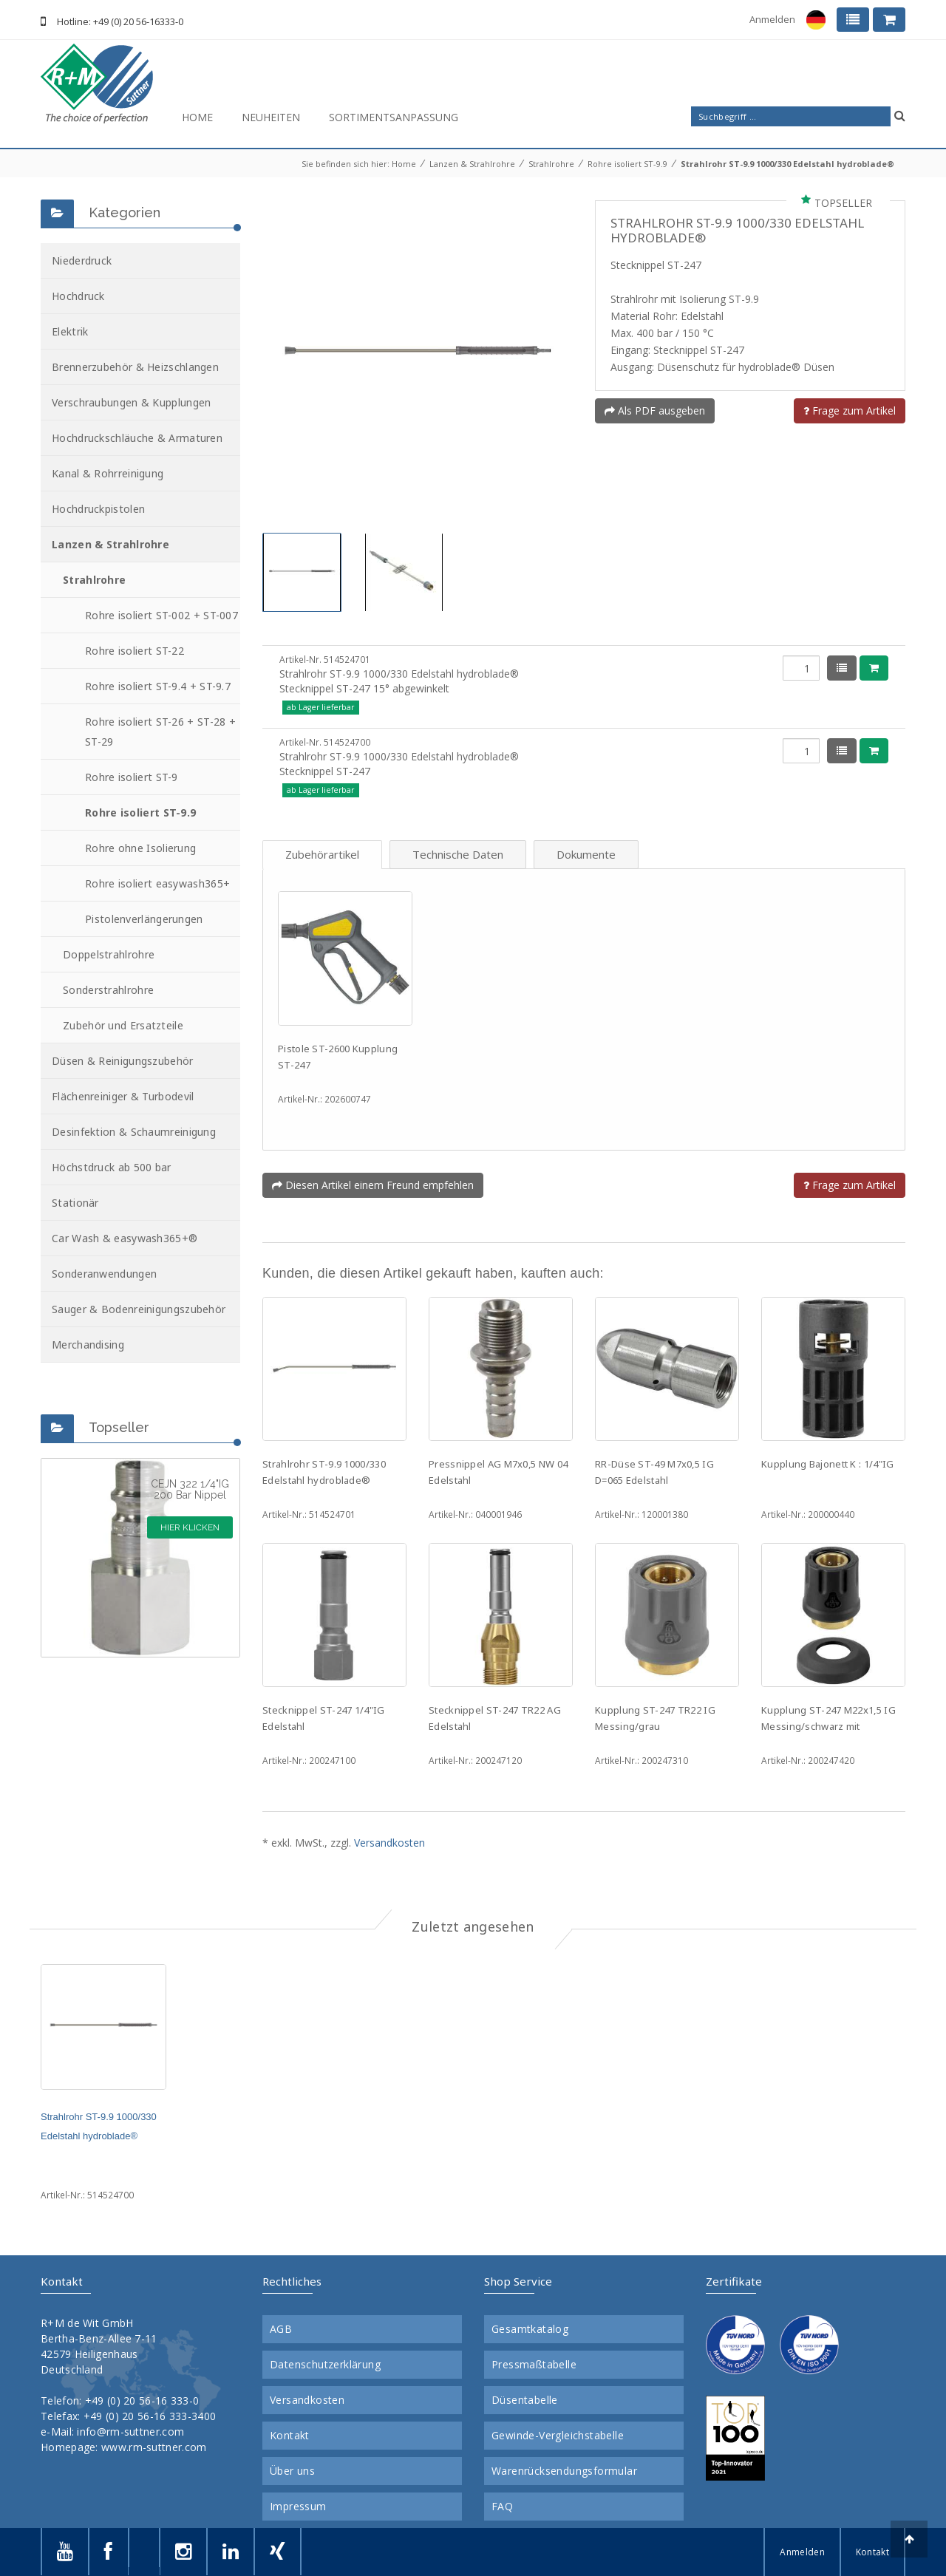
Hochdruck (78, 296)
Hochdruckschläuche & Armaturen (137, 438)
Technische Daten (457, 854)
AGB (281, 2329)
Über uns (292, 2471)
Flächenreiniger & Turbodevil (123, 1096)
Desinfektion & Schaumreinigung (134, 1132)
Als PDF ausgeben (655, 410)
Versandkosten (389, 1843)
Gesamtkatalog (529, 2329)
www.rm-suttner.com (153, 2447)
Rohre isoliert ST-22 (134, 651)
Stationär (75, 1203)
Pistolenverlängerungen (144, 919)
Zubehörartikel (322, 854)
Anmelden (772, 19)
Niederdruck (82, 260)
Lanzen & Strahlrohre (472, 163)
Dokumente (586, 854)
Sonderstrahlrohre (108, 990)
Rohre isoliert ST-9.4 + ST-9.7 (158, 686)
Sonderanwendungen (104, 1274)
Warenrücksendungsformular (564, 2471)
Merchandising (88, 1345)
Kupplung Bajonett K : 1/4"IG (827, 1464)
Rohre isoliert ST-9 (131, 777)
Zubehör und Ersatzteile (123, 1025)
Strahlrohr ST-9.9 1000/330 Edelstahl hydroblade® (787, 163)
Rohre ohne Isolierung (140, 848)
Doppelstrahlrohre (108, 954)
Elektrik (70, 331)
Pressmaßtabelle (533, 2364)
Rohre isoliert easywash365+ (157, 883)
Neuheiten (271, 117)
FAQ (502, 2506)
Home (197, 117)
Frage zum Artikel (849, 410)
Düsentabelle (524, 2400)
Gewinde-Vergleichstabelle (557, 2435)
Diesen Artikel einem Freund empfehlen (373, 1185)
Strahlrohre (551, 163)
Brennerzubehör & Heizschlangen (135, 367)
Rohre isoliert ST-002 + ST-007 (161, 615)
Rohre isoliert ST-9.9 (627, 163)
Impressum (298, 2506)
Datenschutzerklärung (325, 2364)
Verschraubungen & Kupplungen (131, 402)
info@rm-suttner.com (130, 2432)
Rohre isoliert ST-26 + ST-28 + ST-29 (160, 732)
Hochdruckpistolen (98, 509)
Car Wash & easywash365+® (124, 1238)
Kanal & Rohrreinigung (107, 473)
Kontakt (290, 2435)
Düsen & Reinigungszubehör (123, 1061)
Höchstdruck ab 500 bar (111, 1167)
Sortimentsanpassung (393, 117)
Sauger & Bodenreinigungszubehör (138, 1309)
